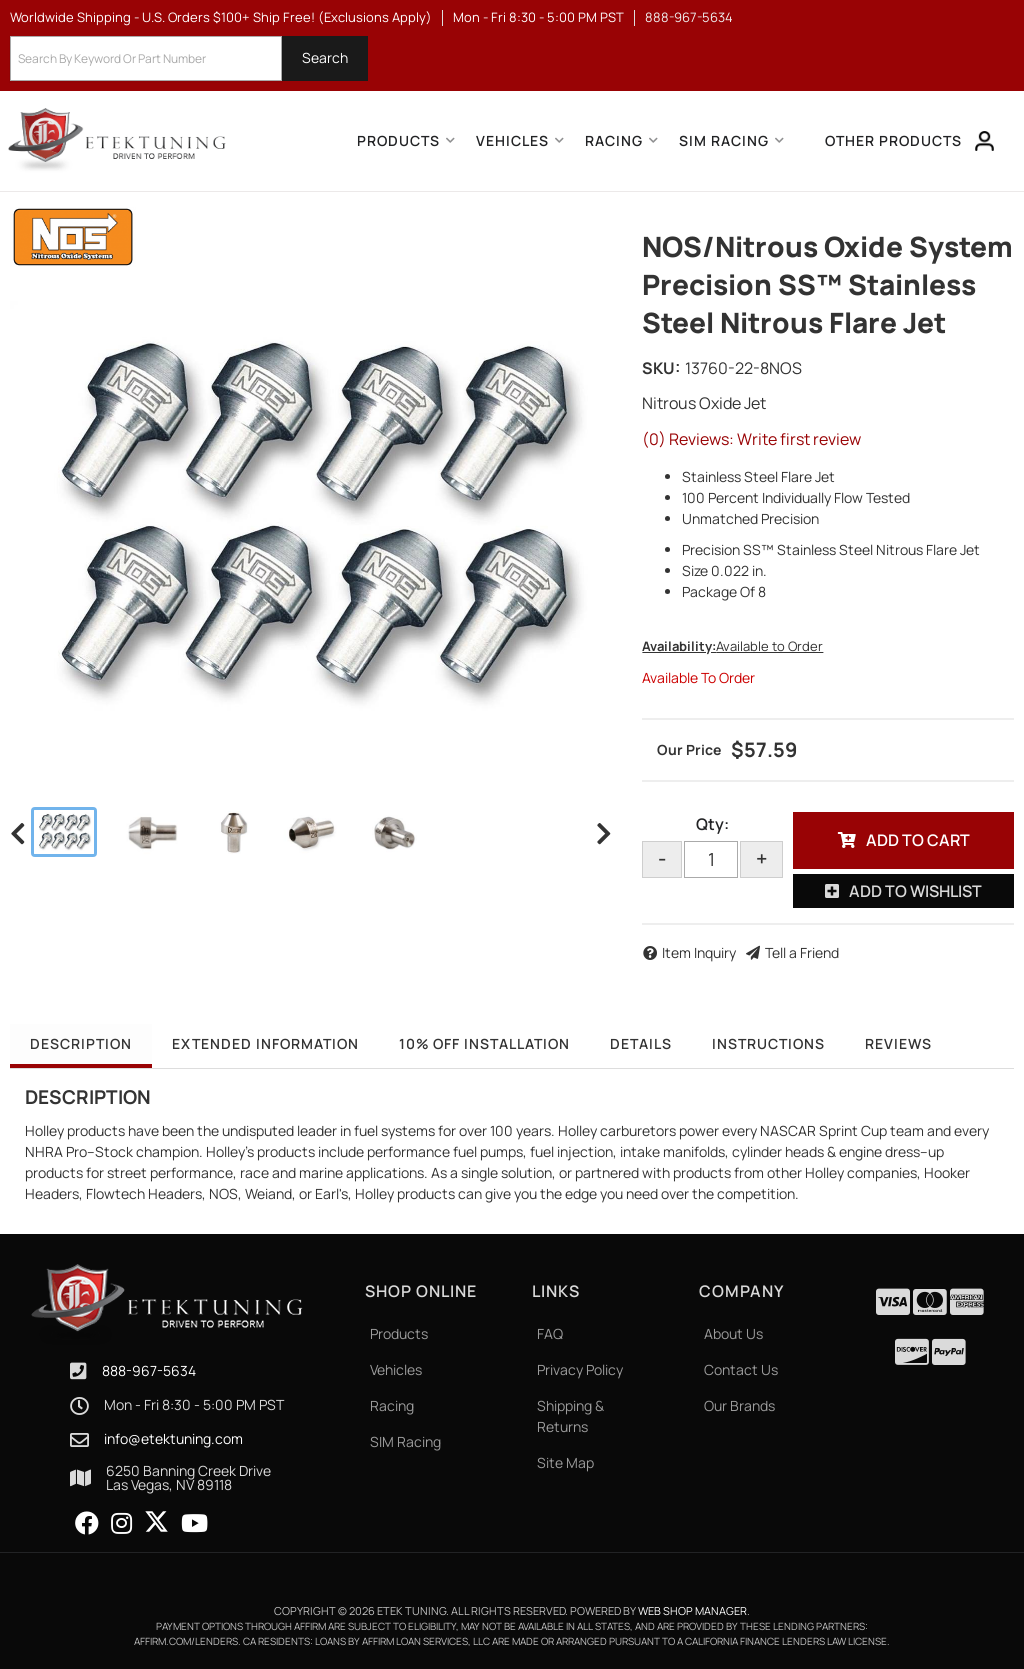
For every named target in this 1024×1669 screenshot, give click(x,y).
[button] (189, 58)
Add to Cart (918, 840)
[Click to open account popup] (985, 141)
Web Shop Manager (692, 1610)
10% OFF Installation (485, 1043)
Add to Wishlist (915, 891)
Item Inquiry (699, 952)
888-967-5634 (149, 1370)
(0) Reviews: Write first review (751, 439)
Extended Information (265, 1043)
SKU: (661, 368)
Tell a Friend (802, 952)
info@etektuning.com (173, 1439)
